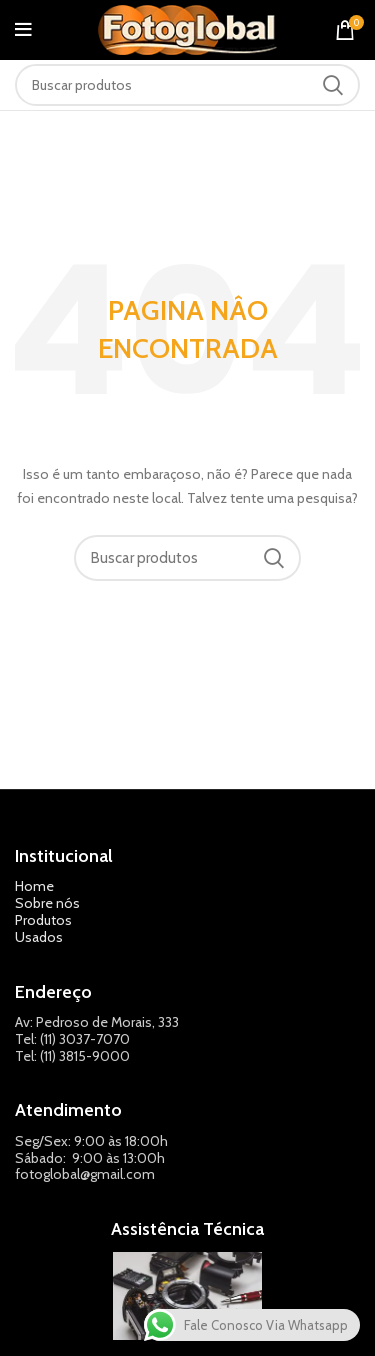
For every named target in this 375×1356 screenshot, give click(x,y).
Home (34, 886)
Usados (39, 937)
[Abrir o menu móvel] (23, 30)
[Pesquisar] (187, 85)
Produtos (43, 920)
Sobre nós (47, 903)
